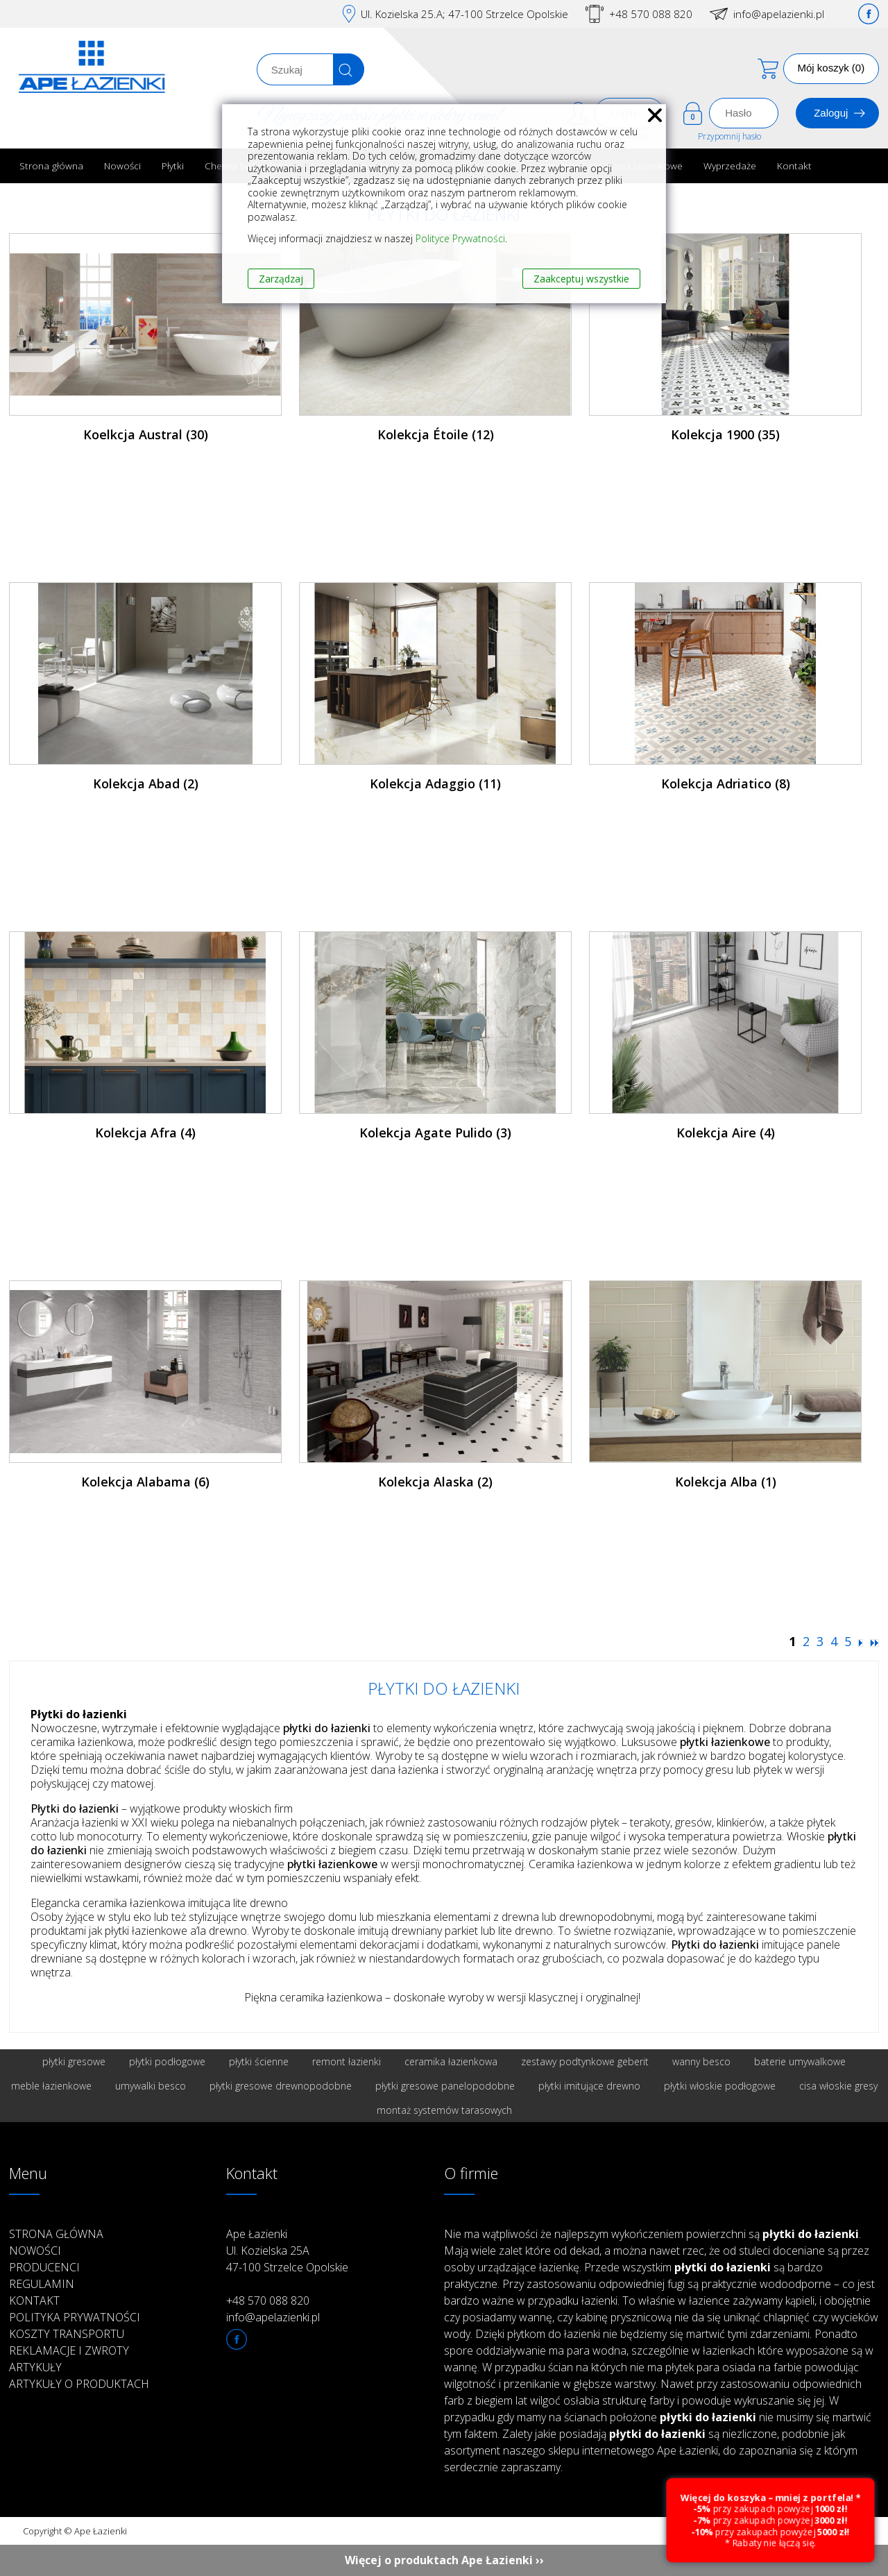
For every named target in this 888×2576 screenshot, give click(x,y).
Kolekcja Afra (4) (145, 1132)
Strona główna (51, 165)
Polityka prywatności (74, 2317)
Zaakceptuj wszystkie (581, 278)
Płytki (173, 165)
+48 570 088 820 (650, 14)
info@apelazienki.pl (778, 14)
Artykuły (35, 2367)
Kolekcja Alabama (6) (145, 1481)
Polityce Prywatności (460, 238)
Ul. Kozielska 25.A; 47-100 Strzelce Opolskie (464, 14)
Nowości (122, 165)
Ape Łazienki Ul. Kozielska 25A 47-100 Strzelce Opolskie (287, 2250)
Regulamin (41, 2283)
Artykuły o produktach (79, 2383)
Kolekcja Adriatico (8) (725, 783)
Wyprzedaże (729, 165)
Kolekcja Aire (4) (725, 1132)
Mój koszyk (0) (831, 68)
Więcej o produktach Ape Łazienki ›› (444, 2560)
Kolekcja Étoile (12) (435, 434)
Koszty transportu (66, 2333)
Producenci (44, 2267)
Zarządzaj (281, 278)
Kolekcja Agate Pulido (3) (435, 1132)
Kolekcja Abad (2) (145, 783)
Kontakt (794, 165)
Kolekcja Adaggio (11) (435, 783)
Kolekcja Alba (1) (725, 1481)
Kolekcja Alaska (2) (435, 1481)
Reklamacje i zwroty (69, 2350)
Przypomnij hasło (729, 136)
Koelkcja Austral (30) (145, 434)
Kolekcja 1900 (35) (725, 434)
